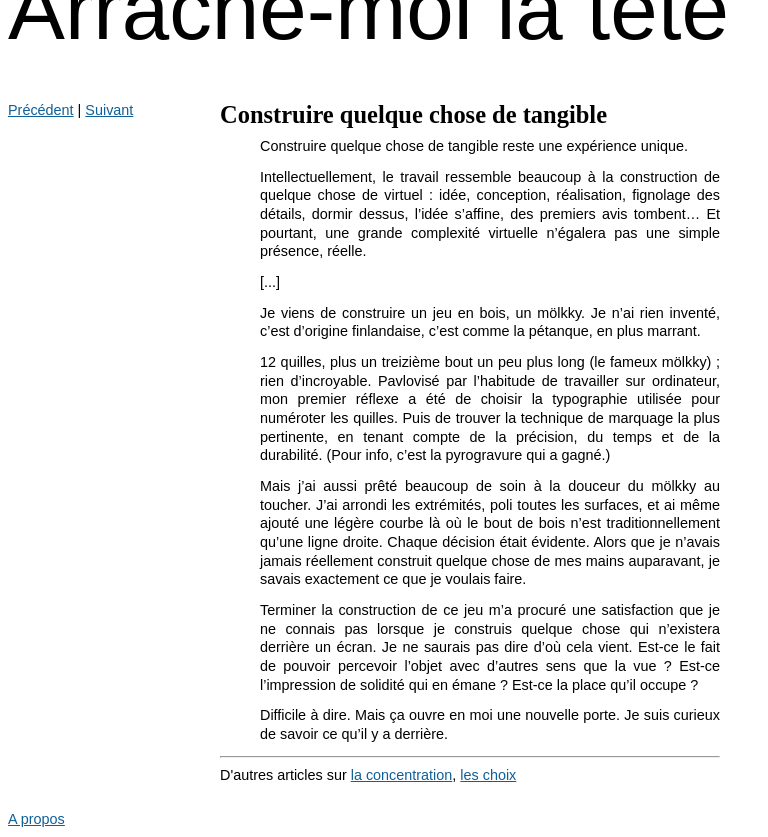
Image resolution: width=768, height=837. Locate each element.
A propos (36, 819)
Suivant (109, 110)
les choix (488, 775)
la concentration (402, 775)
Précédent (41, 110)
